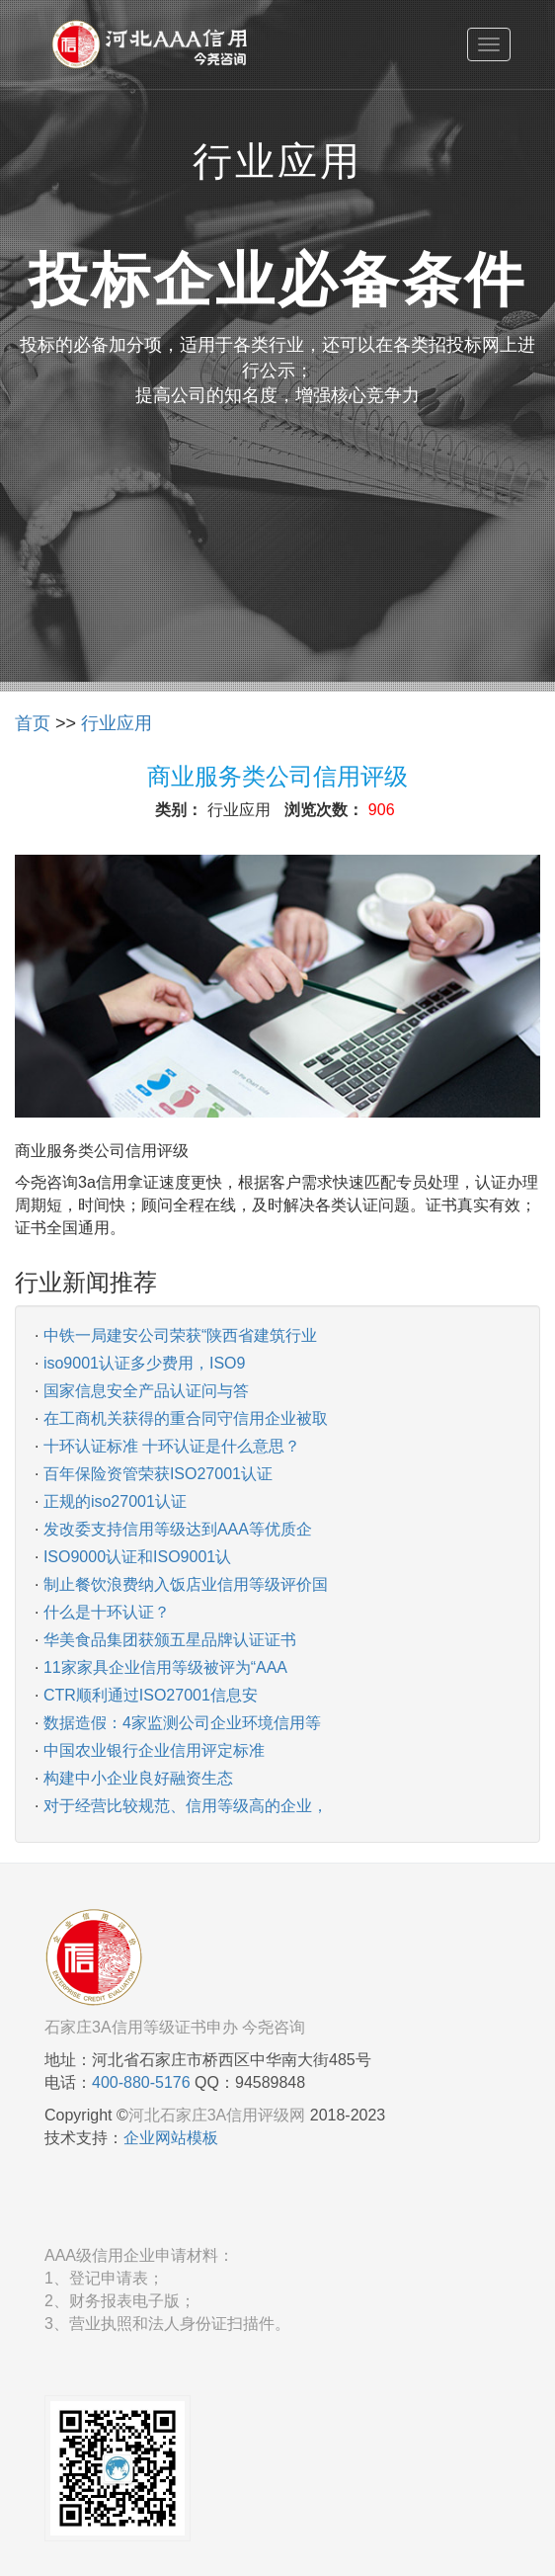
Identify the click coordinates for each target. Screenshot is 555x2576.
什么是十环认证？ (106, 1612)
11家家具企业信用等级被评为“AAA (165, 1667)
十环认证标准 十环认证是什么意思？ (171, 1446)
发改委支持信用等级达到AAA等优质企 (177, 1529)
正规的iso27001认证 (115, 1501)
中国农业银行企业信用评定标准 (154, 1750)
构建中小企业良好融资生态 (138, 1778)
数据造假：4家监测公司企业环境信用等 (182, 1722)
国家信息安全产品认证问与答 (146, 1390)
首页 (32, 723)
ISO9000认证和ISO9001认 (137, 1556)
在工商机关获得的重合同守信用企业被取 (185, 1418)
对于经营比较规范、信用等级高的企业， (185, 1805)
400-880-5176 (141, 2082)
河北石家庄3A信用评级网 (217, 2115)
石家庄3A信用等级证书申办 (141, 2027)
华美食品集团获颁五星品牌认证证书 (169, 1639)
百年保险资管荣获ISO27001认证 (158, 1473)
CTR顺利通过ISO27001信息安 (150, 1695)
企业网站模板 (170, 2137)
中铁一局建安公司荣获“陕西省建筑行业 (180, 1335)
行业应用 (116, 723)
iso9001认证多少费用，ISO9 (144, 1363)
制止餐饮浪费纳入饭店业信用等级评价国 (185, 1584)
